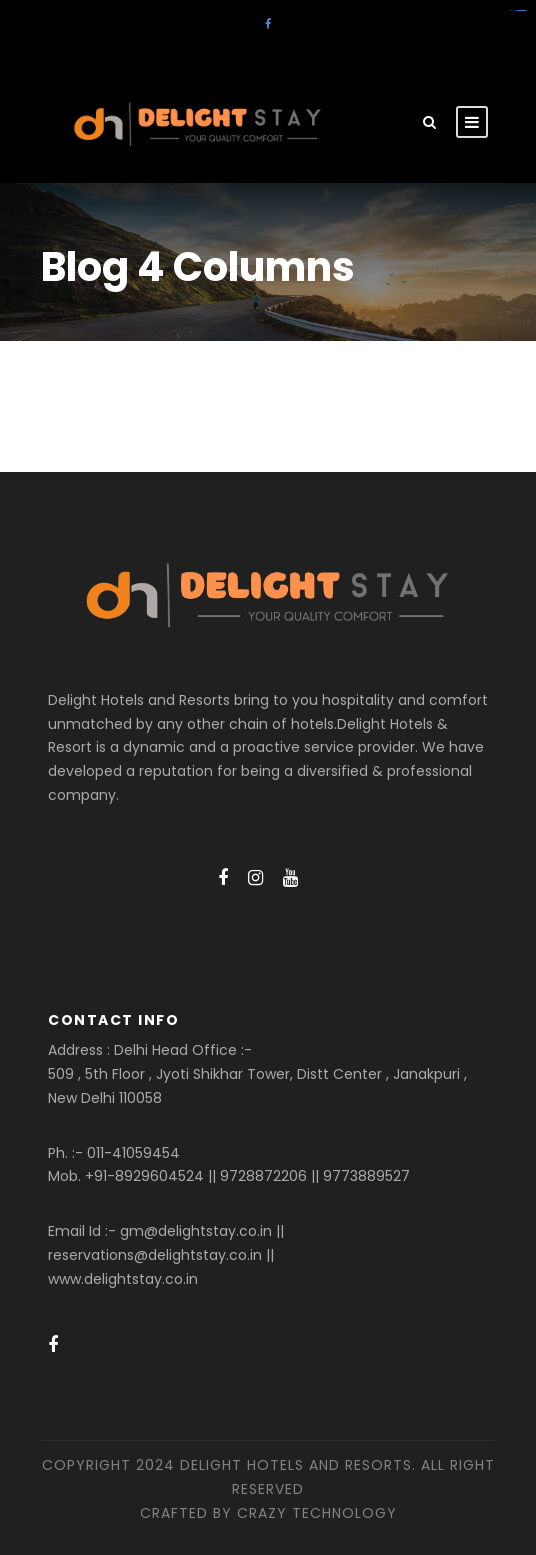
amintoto (523, 10)
